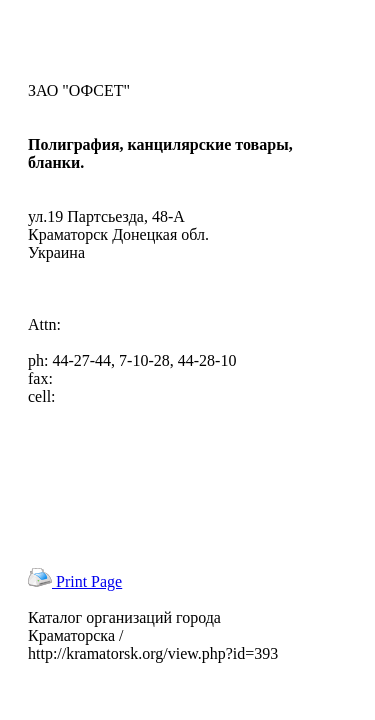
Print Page (75, 581)
